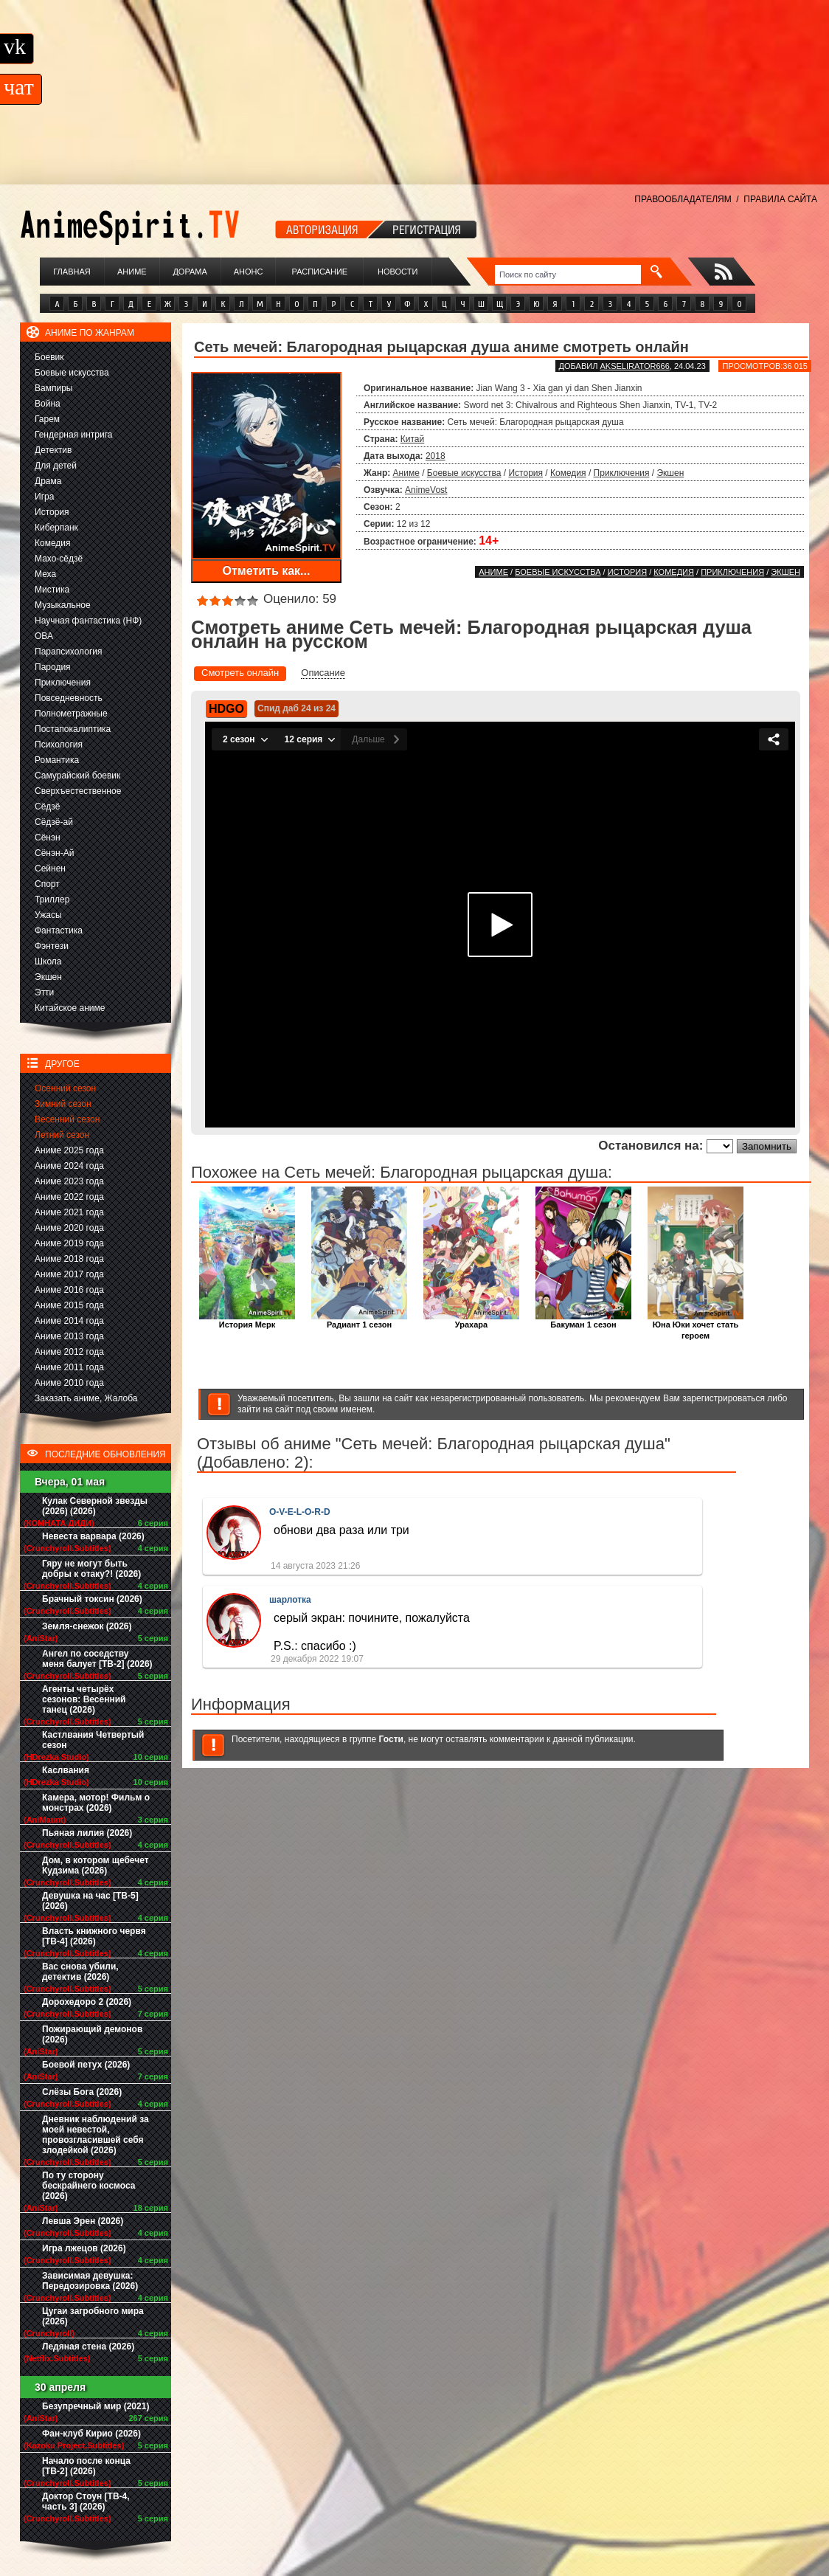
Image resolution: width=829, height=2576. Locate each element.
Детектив (53, 450)
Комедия (53, 543)
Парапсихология (69, 651)
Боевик (49, 357)
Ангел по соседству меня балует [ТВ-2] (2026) (97, 1658)
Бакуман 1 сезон (583, 1320)
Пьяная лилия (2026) (87, 1833)
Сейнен (50, 868)
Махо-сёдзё (59, 558)
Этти (44, 992)
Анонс (248, 271)
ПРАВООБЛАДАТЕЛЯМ (682, 199)
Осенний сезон (65, 1088)
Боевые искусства (72, 372)
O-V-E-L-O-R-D (299, 1512)
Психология (59, 744)
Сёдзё (47, 806)
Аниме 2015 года (69, 1305)
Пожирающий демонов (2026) (92, 2034)
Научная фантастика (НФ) (88, 620)
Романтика (57, 760)
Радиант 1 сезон (359, 1320)
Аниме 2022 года (69, 1197)
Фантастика (59, 930)
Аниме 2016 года (69, 1290)
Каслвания (65, 1770)
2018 (435, 456)
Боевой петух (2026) (86, 2064)
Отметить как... (267, 570)
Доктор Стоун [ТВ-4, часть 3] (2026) (86, 2501)
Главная (71, 271)
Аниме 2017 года (69, 1274)
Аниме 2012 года (69, 1352)
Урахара (471, 1320)
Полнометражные (71, 713)
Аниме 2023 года (69, 1181)
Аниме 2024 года (69, 1166)
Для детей (56, 465)
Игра (44, 496)
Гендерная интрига (73, 434)
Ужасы (48, 915)
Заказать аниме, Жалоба (86, 1398)
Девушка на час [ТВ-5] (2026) (90, 1900)
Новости (397, 271)
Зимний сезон (63, 1104)
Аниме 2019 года (69, 1243)
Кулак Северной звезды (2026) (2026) (95, 1506)
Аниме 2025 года (69, 1150)
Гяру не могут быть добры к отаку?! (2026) (91, 1568)
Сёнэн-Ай (54, 853)
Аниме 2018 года (69, 1259)
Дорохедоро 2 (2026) (86, 2002)
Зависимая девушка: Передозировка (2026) (90, 2281)
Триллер (52, 899)
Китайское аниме (70, 1008)
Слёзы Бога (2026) (82, 2092)
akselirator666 (634, 366)
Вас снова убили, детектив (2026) (80, 1971)
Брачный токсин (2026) (92, 1599)
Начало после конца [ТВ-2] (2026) (86, 2466)
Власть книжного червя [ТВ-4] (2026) (94, 1936)
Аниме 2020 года (69, 1228)
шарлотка (290, 1600)
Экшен (48, 977)
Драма (48, 481)
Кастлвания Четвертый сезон (93, 1740)
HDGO (226, 708)
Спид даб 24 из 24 (296, 708)
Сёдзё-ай (54, 822)
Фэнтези (52, 946)
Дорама (190, 271)
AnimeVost (426, 490)
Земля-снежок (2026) (87, 1626)
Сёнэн (47, 837)
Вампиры (53, 388)
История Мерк (247, 1320)
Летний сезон (62, 1135)
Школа (48, 961)
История (52, 512)
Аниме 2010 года (69, 1383)
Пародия (53, 667)
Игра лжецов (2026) (84, 2248)
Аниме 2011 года (69, 1367)
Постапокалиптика (73, 729)
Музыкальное (63, 605)
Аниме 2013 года (69, 1336)
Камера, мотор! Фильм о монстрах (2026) (96, 1802)
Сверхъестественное (78, 791)
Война (47, 403)
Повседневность (69, 698)
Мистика (52, 589)
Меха (45, 574)
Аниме (132, 271)
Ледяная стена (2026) (88, 2346)
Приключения (63, 682)
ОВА (44, 636)
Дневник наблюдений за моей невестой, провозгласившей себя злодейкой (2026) (95, 2134)
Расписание (320, 271)
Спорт (47, 884)
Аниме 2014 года (69, 1321)
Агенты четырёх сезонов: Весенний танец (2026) (83, 1699)
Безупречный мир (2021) (95, 2406)
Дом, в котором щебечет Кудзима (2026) (95, 1865)
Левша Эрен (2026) (82, 2221)
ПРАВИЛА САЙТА (780, 199)
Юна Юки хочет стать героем (695, 1326)
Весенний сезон (67, 1119)
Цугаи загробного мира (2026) (93, 2316)
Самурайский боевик (77, 775)
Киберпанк (56, 527)
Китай (412, 439)
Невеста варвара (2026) (93, 1536)
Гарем (47, 419)
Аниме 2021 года (69, 1212)
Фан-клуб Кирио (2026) (91, 2433)
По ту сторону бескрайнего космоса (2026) (89, 2185)
